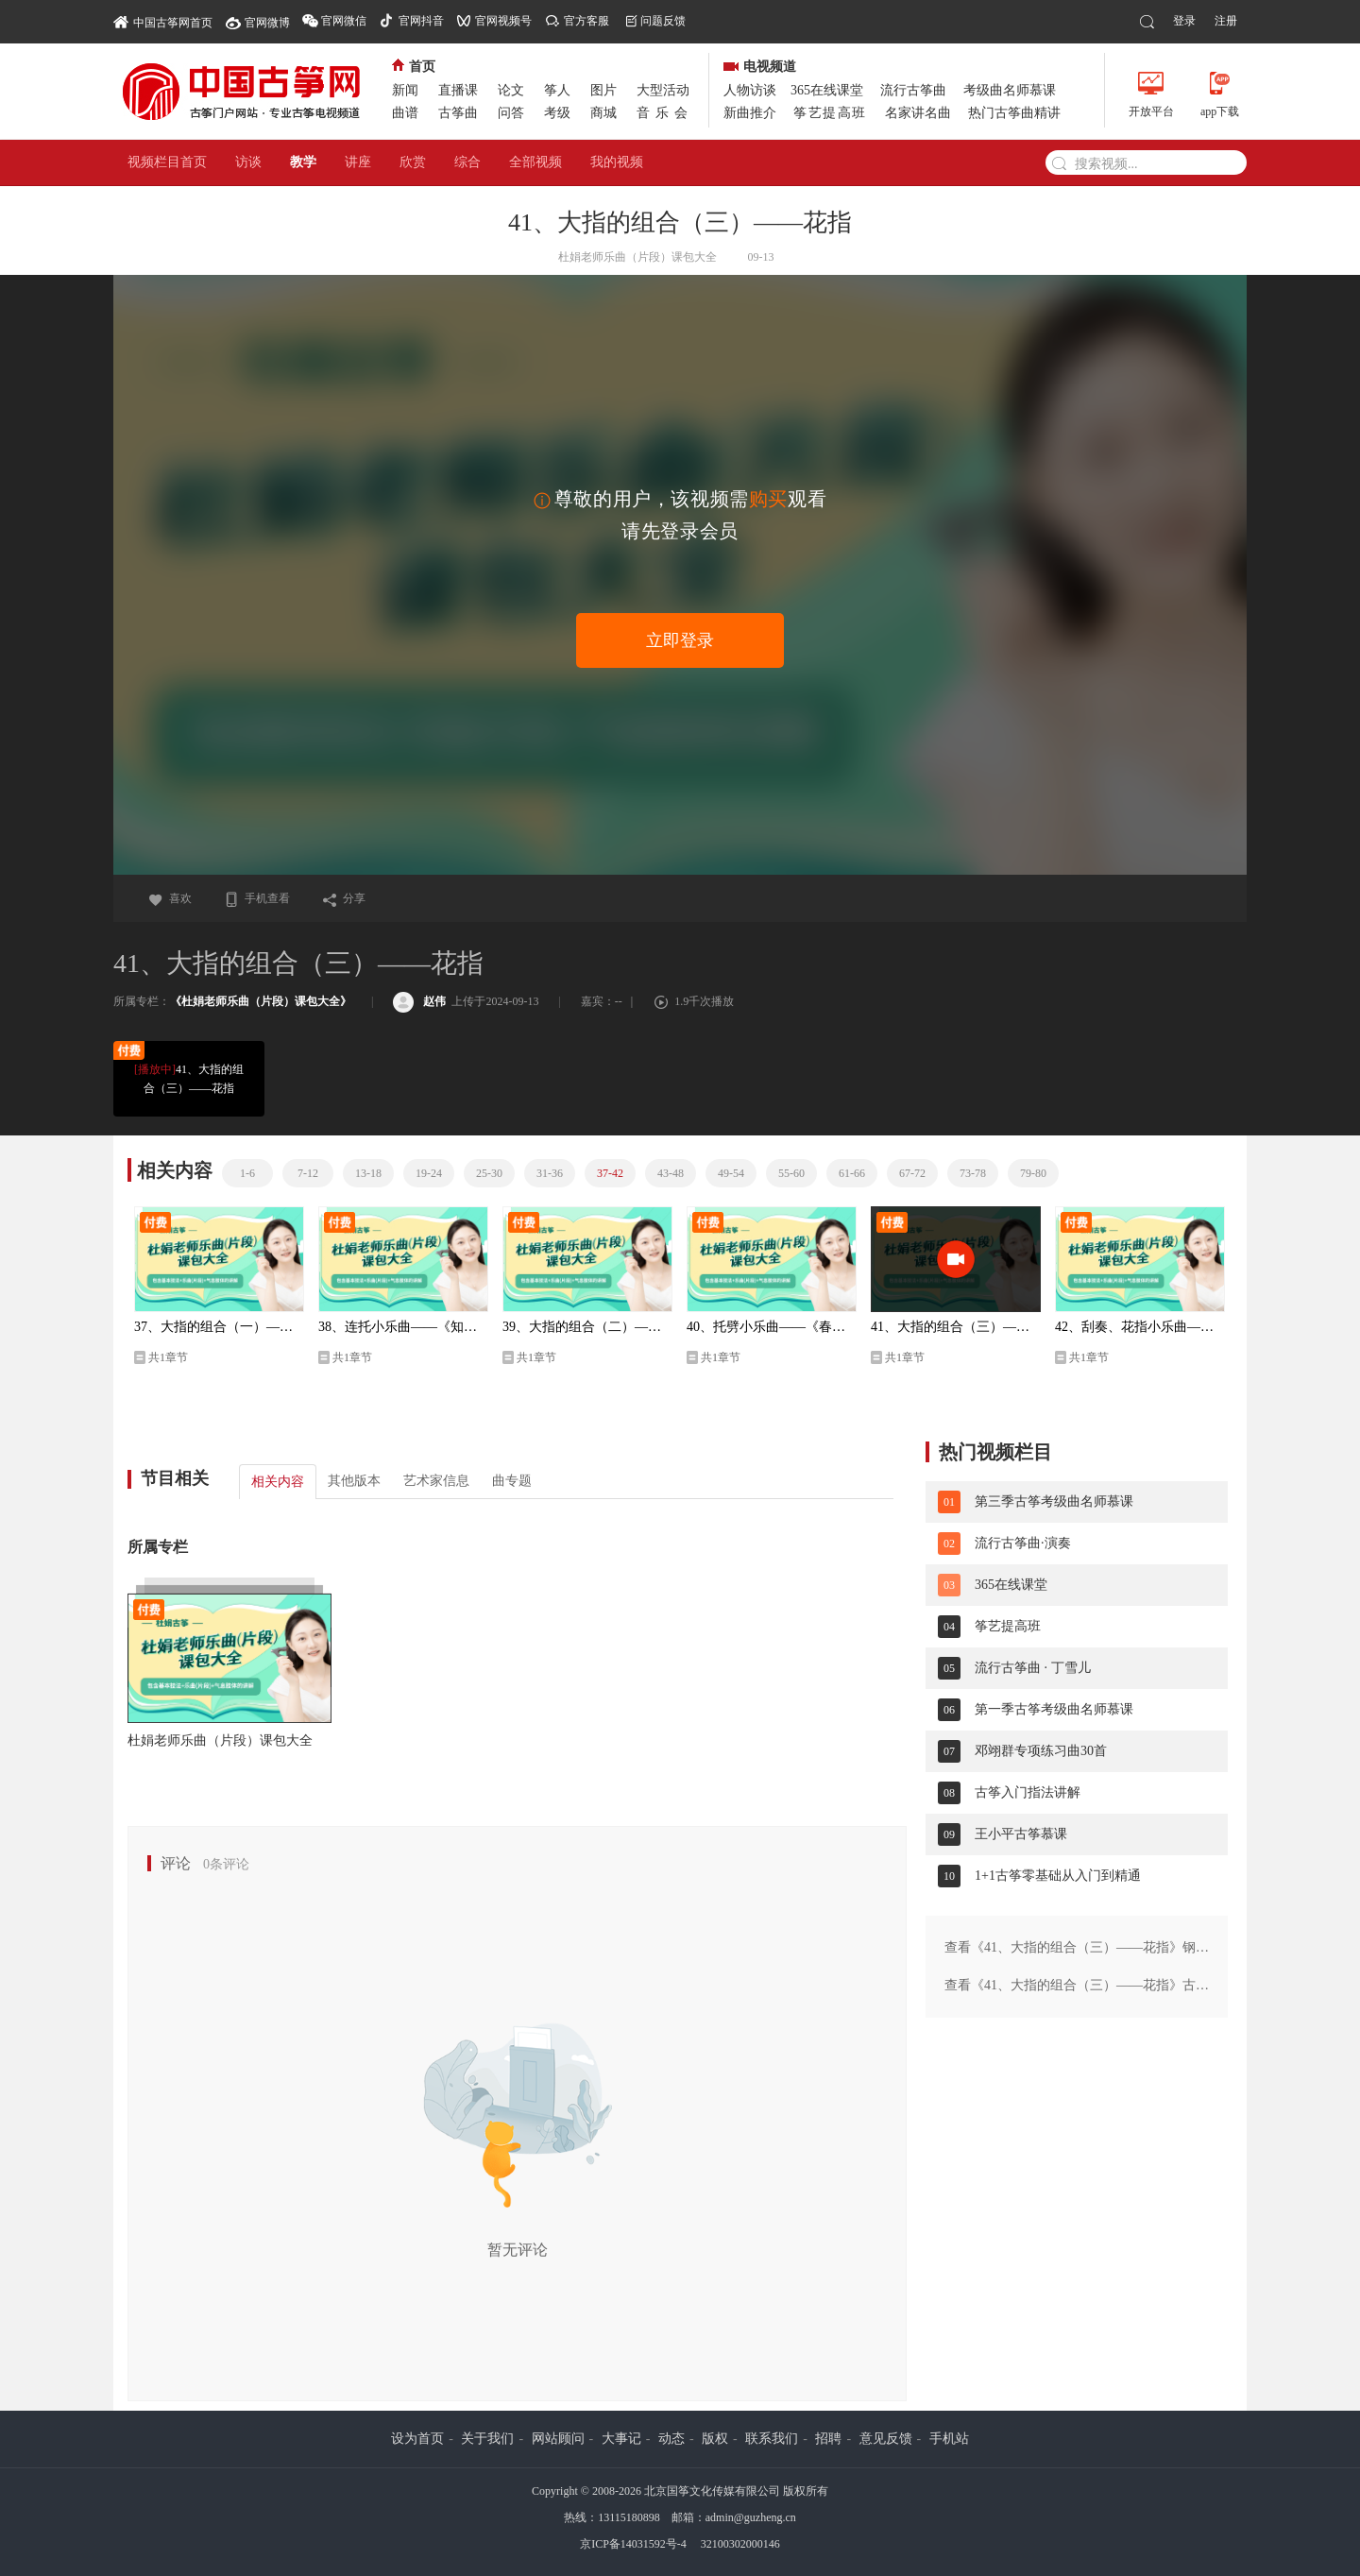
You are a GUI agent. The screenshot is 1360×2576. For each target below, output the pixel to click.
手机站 (949, 2438)
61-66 (852, 1173)
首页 (413, 67)
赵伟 (419, 1001)
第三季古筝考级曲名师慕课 (1054, 1501)
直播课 (458, 90)
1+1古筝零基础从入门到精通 (1058, 1875)
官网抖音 (421, 20)
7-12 (308, 1173)
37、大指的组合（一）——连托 (219, 1327)
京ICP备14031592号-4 (633, 2543)
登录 (1184, 20)
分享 (344, 898)
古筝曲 (458, 113)
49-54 (731, 1173)
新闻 (405, 90)
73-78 (973, 1173)
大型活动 (663, 90)
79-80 (1033, 1173)
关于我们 (487, 2438)
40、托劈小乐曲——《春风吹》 (772, 1327)
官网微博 (267, 22)
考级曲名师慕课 (1009, 90)
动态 (671, 2438)
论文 (511, 90)
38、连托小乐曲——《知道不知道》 (403, 1327)
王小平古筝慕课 (1021, 1834)
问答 (511, 113)
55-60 (791, 1173)
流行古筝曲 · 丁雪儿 (1033, 1668)
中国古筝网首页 (162, 21)
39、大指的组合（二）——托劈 (587, 1327)
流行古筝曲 (913, 90)
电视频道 (759, 67)
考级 (557, 113)
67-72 (912, 1173)
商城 (603, 113)
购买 (768, 498)
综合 (467, 162)
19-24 (429, 1173)
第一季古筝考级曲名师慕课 (1054, 1709)
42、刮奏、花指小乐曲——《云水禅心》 (1140, 1327)
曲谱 (405, 113)
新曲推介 (749, 113)
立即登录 (680, 640)
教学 (303, 162)
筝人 (557, 90)
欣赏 (413, 162)
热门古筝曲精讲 (1014, 113)
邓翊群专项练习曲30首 (1041, 1751)
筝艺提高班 (830, 113)
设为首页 (417, 2438)
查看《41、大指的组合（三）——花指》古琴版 (1076, 1986)
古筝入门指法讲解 (1027, 1792)
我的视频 (616, 162)
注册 (1226, 20)
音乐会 (665, 113)
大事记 (621, 2438)
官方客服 (586, 20)
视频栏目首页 (167, 162)
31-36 (549, 1173)
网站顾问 (558, 2438)
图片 (603, 90)
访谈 (248, 162)
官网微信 (343, 20)
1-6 (247, 1173)
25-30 (489, 1173)
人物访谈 (749, 90)
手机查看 (257, 898)
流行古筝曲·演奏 (1023, 1543)
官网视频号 (503, 20)
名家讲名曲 (918, 113)
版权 (715, 2438)
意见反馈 (885, 2438)
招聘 (828, 2438)
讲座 (358, 162)
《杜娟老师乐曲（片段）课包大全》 (260, 1001)
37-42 (610, 1173)
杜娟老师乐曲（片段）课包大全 (220, 1740)
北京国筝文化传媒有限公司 (712, 2491)
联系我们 (771, 2438)
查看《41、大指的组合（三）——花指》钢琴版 (1076, 1948)
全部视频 (535, 162)
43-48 (670, 1173)
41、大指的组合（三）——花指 (188, 1077)
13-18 (368, 1173)
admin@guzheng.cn (751, 2517)
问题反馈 (663, 20)
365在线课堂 (826, 90)
